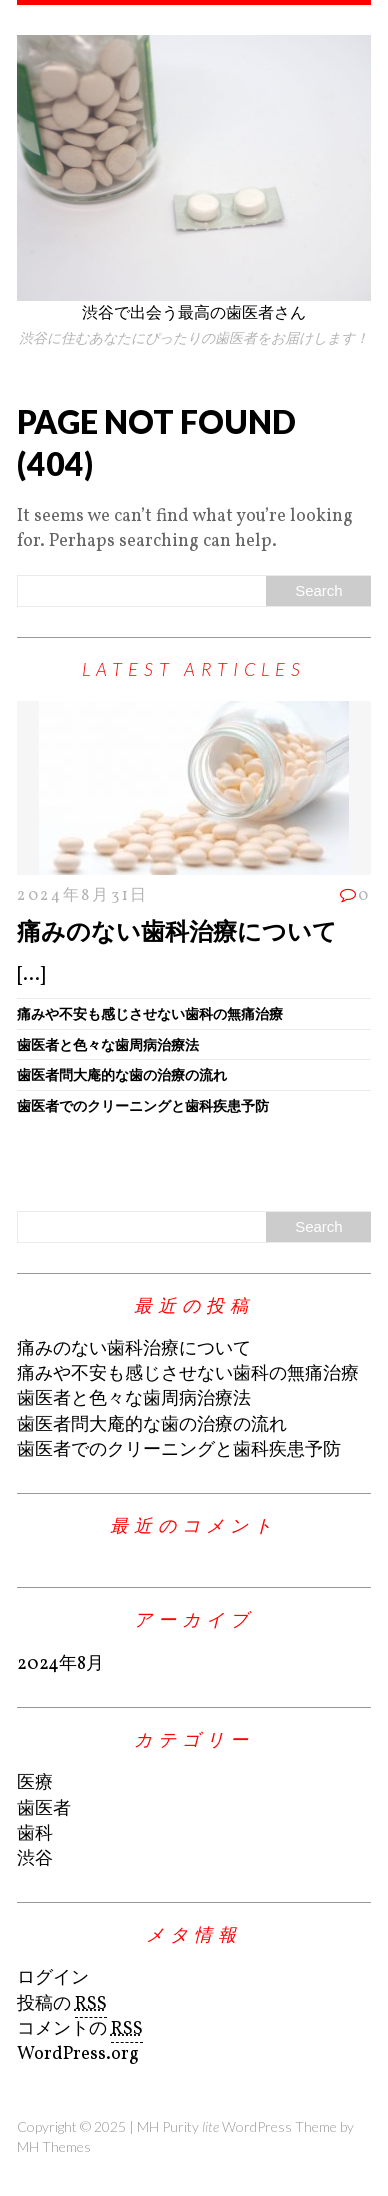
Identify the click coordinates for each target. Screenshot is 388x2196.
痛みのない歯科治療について (177, 930)
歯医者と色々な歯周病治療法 (108, 1044)
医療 (35, 1783)
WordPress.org (78, 2054)
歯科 (35, 1834)
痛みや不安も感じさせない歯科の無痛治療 (150, 1013)
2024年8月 (60, 1664)
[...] (31, 975)
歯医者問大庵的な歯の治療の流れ (122, 1074)
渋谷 (35, 1859)
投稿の (62, 2005)
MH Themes (54, 2146)
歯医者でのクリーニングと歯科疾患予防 (143, 1105)
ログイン (53, 1978)
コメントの (80, 2030)
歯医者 (44, 1809)
